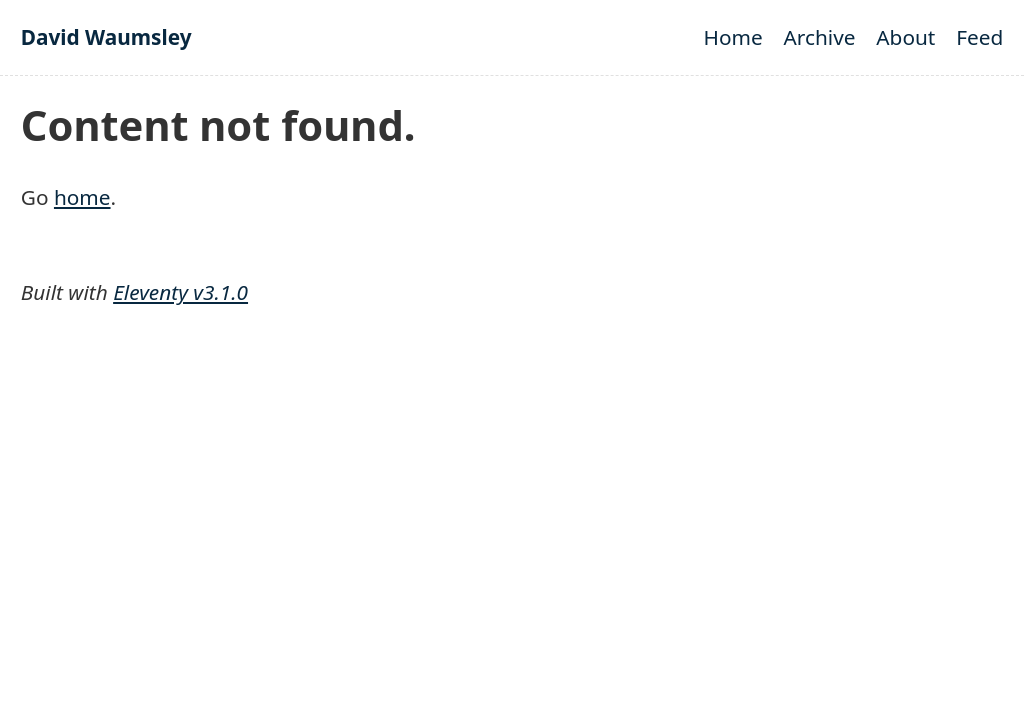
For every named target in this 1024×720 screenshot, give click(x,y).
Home (733, 37)
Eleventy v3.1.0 (180, 292)
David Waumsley (106, 37)
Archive (820, 37)
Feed (979, 37)
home (82, 197)
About (905, 37)
